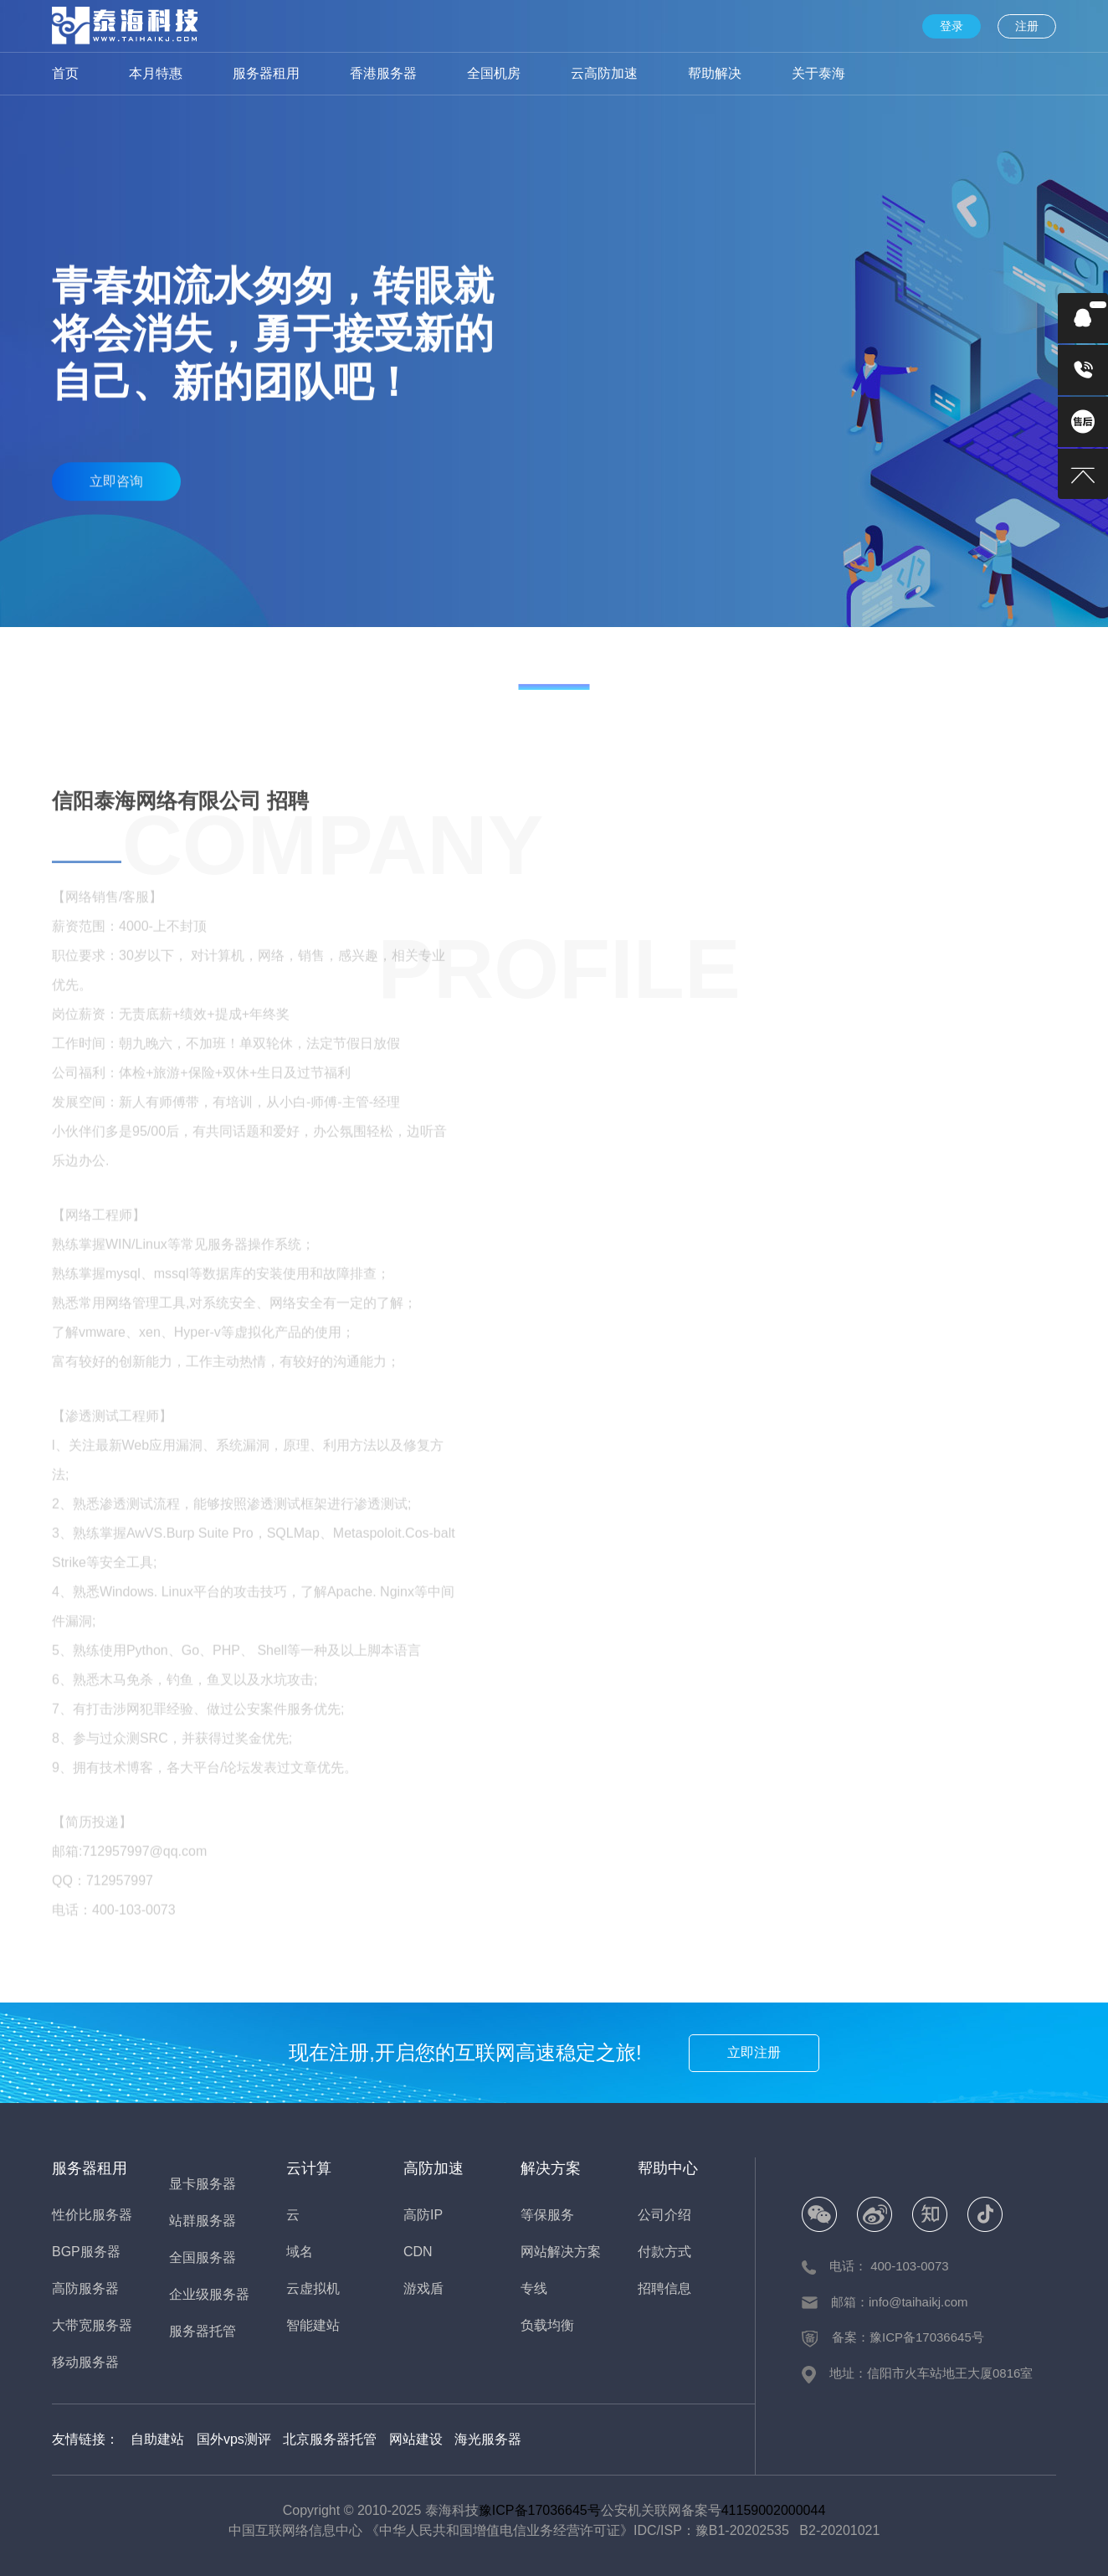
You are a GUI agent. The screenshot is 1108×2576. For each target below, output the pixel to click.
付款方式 (664, 2251)
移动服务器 (85, 2362)
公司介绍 (664, 2215)
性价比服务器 (92, 2215)
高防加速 (433, 2168)
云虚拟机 (313, 2288)
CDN (418, 2251)
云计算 (308, 2168)
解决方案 (551, 2168)
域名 (299, 2251)
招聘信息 (664, 2288)
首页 (65, 73)
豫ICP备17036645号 (540, 2510)
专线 (534, 2288)
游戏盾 (423, 2288)
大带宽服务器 (92, 2325)
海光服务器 (487, 2439)
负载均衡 (547, 2325)
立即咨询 (116, 472)
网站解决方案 (561, 2251)
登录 (951, 26)
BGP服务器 (86, 2251)
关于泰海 (818, 73)
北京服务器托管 (330, 2439)
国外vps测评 (234, 2439)
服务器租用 (266, 73)
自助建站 (157, 2439)
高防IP (423, 2215)
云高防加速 (604, 73)
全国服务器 (202, 2257)
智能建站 (313, 2325)
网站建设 (416, 2439)
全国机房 (494, 73)
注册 (1027, 26)
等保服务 (547, 2215)
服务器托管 (202, 2331)
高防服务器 (85, 2288)
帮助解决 (714, 73)
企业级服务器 (209, 2294)
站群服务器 (202, 2221)
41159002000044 (773, 2510)
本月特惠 (155, 73)
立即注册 (754, 2052)
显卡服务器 (202, 2184)
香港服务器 (383, 73)
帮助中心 (668, 2168)
